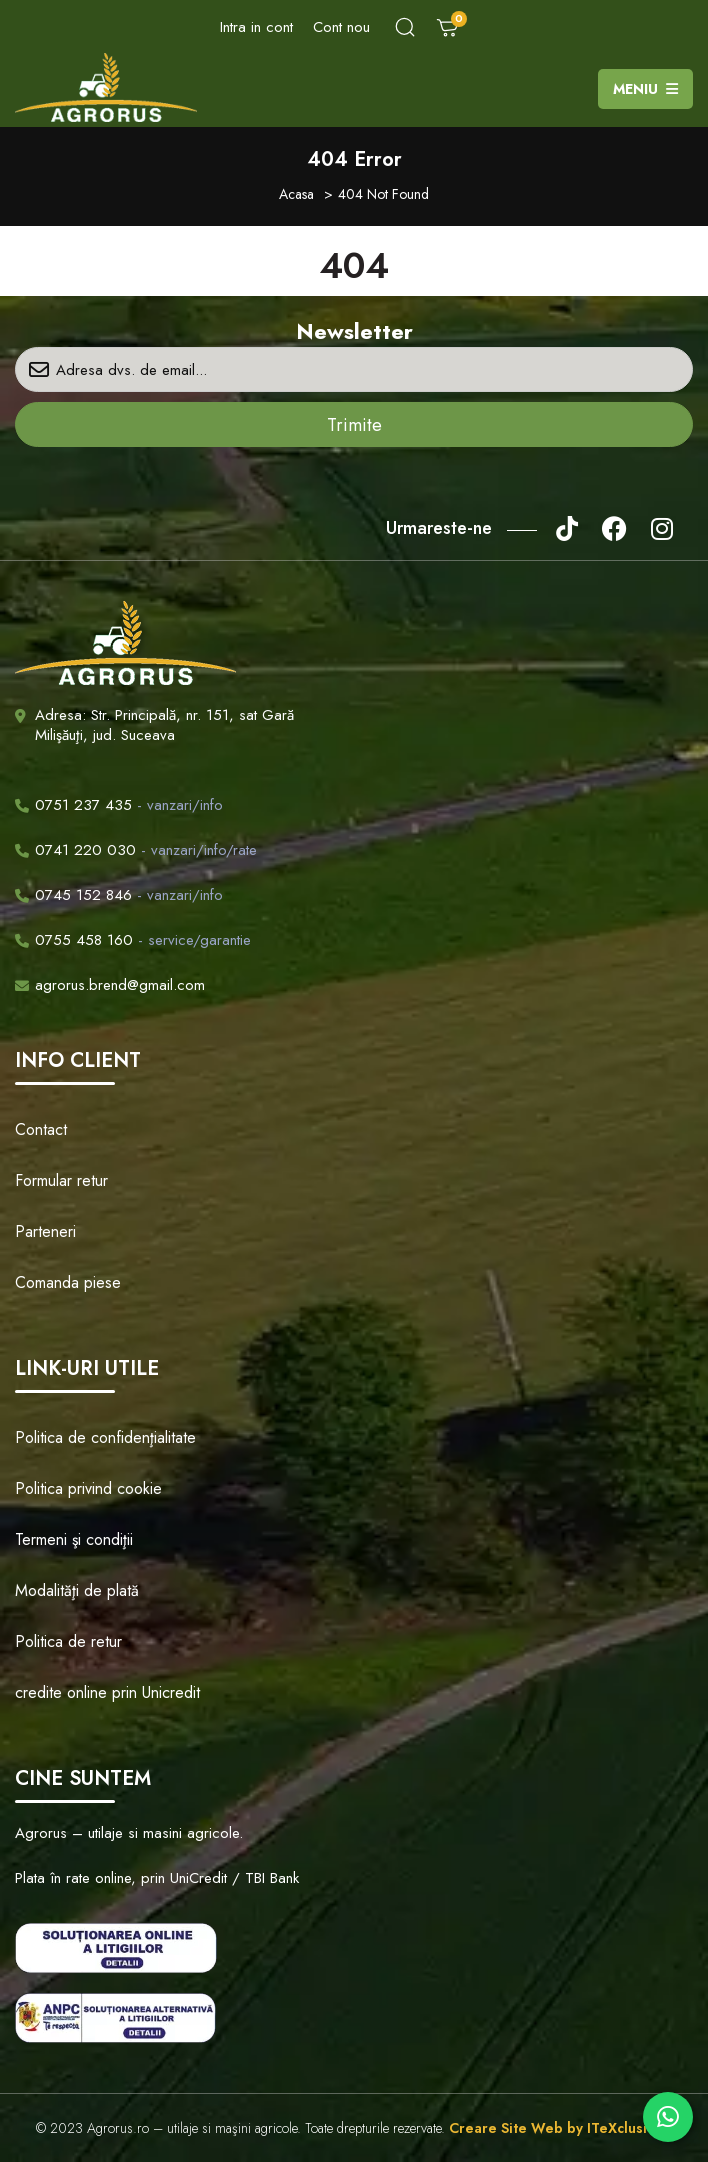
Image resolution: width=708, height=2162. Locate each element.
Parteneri (45, 1231)
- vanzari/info (119, 805)
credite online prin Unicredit (107, 1692)
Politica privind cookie (88, 1488)
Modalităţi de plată (77, 1590)
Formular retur (61, 1180)
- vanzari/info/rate (136, 850)
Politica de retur (68, 1641)
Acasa (296, 194)
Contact (41, 1129)
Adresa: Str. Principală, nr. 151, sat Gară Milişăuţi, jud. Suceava (164, 725)
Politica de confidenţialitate (105, 1437)
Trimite (354, 425)
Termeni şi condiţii (74, 1539)
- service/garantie (133, 940)
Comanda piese (68, 1282)
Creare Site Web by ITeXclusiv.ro (560, 2128)
